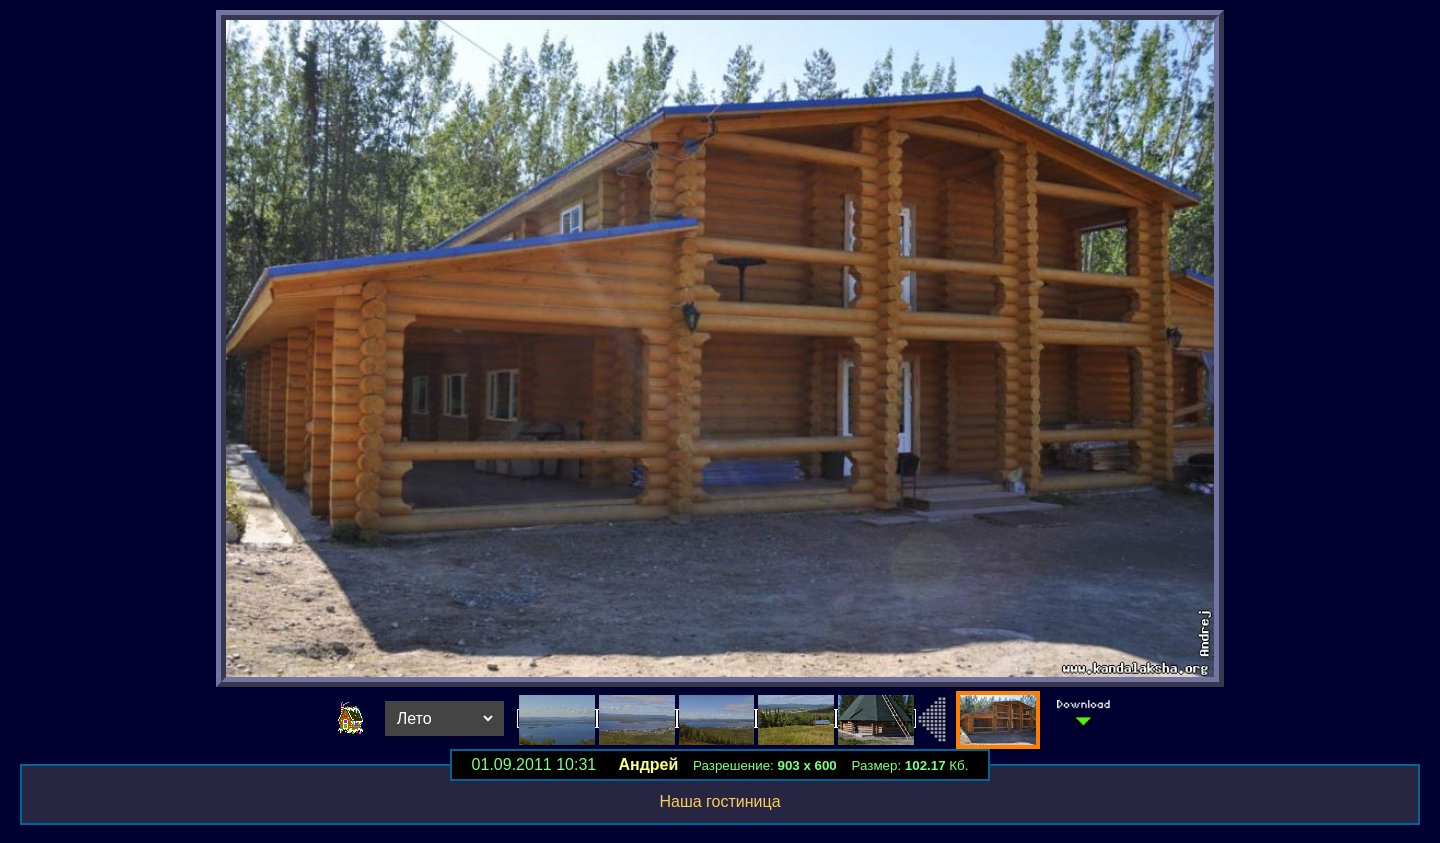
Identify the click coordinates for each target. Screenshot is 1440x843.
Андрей (648, 764)
